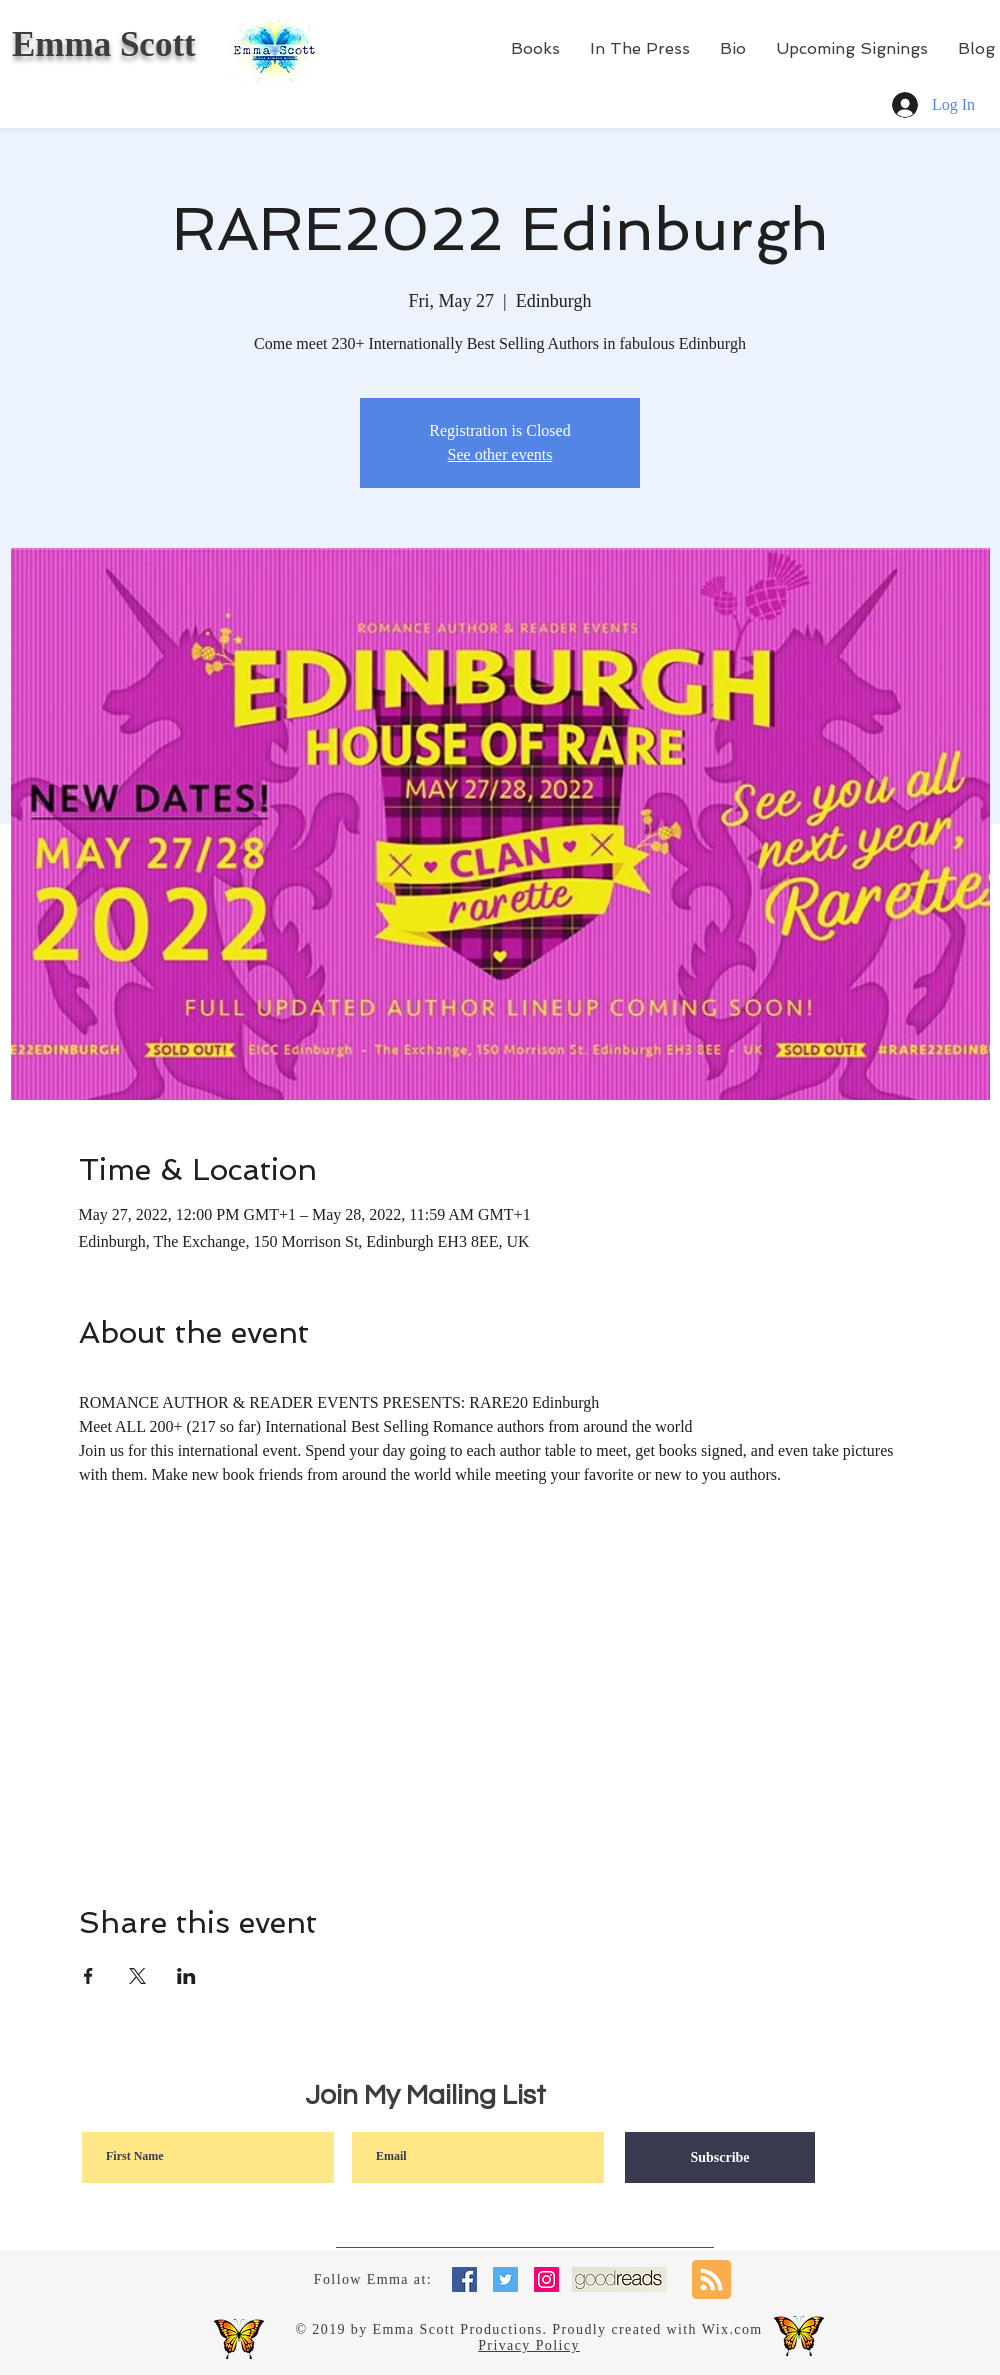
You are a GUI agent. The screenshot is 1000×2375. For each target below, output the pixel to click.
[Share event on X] (137, 1976)
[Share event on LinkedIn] (186, 1976)
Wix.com (732, 2329)
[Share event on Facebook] (88, 1976)
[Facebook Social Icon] (464, 2279)
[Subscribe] (720, 2157)
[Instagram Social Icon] (546, 2279)
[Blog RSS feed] (711, 2280)
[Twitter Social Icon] (505, 2279)
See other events (500, 454)
